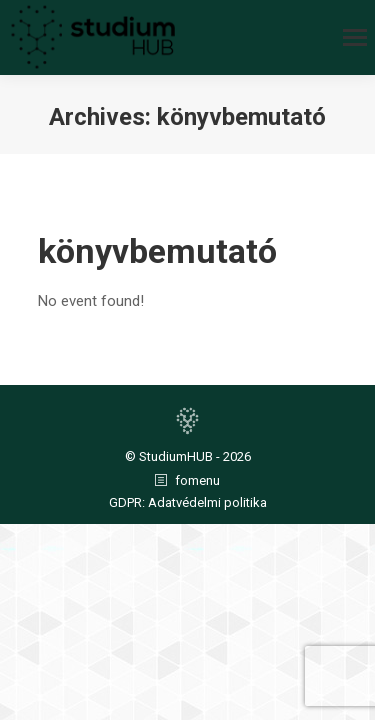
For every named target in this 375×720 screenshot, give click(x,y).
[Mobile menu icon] (355, 37)
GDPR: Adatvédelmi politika (188, 502)
